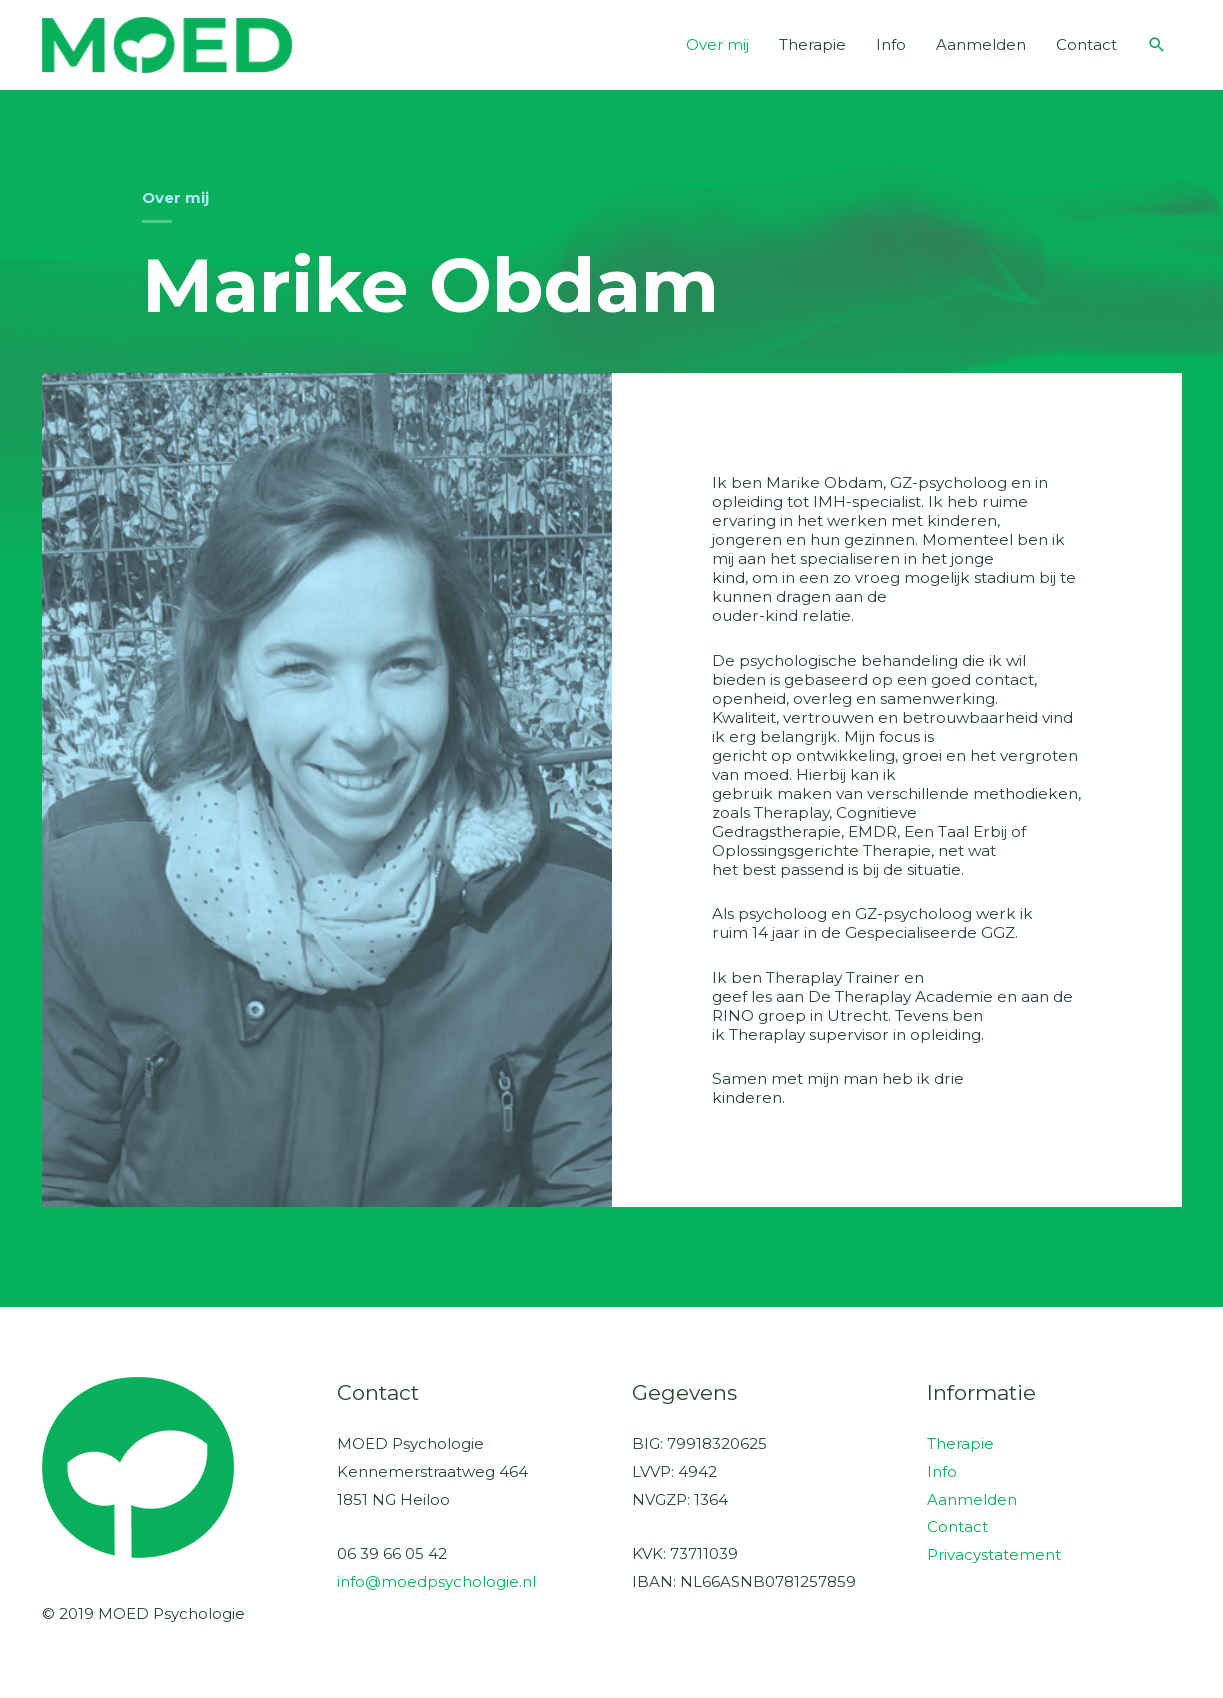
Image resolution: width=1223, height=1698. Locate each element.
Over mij (717, 44)
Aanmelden (981, 44)
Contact (1086, 44)
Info (891, 44)
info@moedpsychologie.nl (436, 1581)
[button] (1157, 45)
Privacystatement (994, 1554)
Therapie (812, 44)
